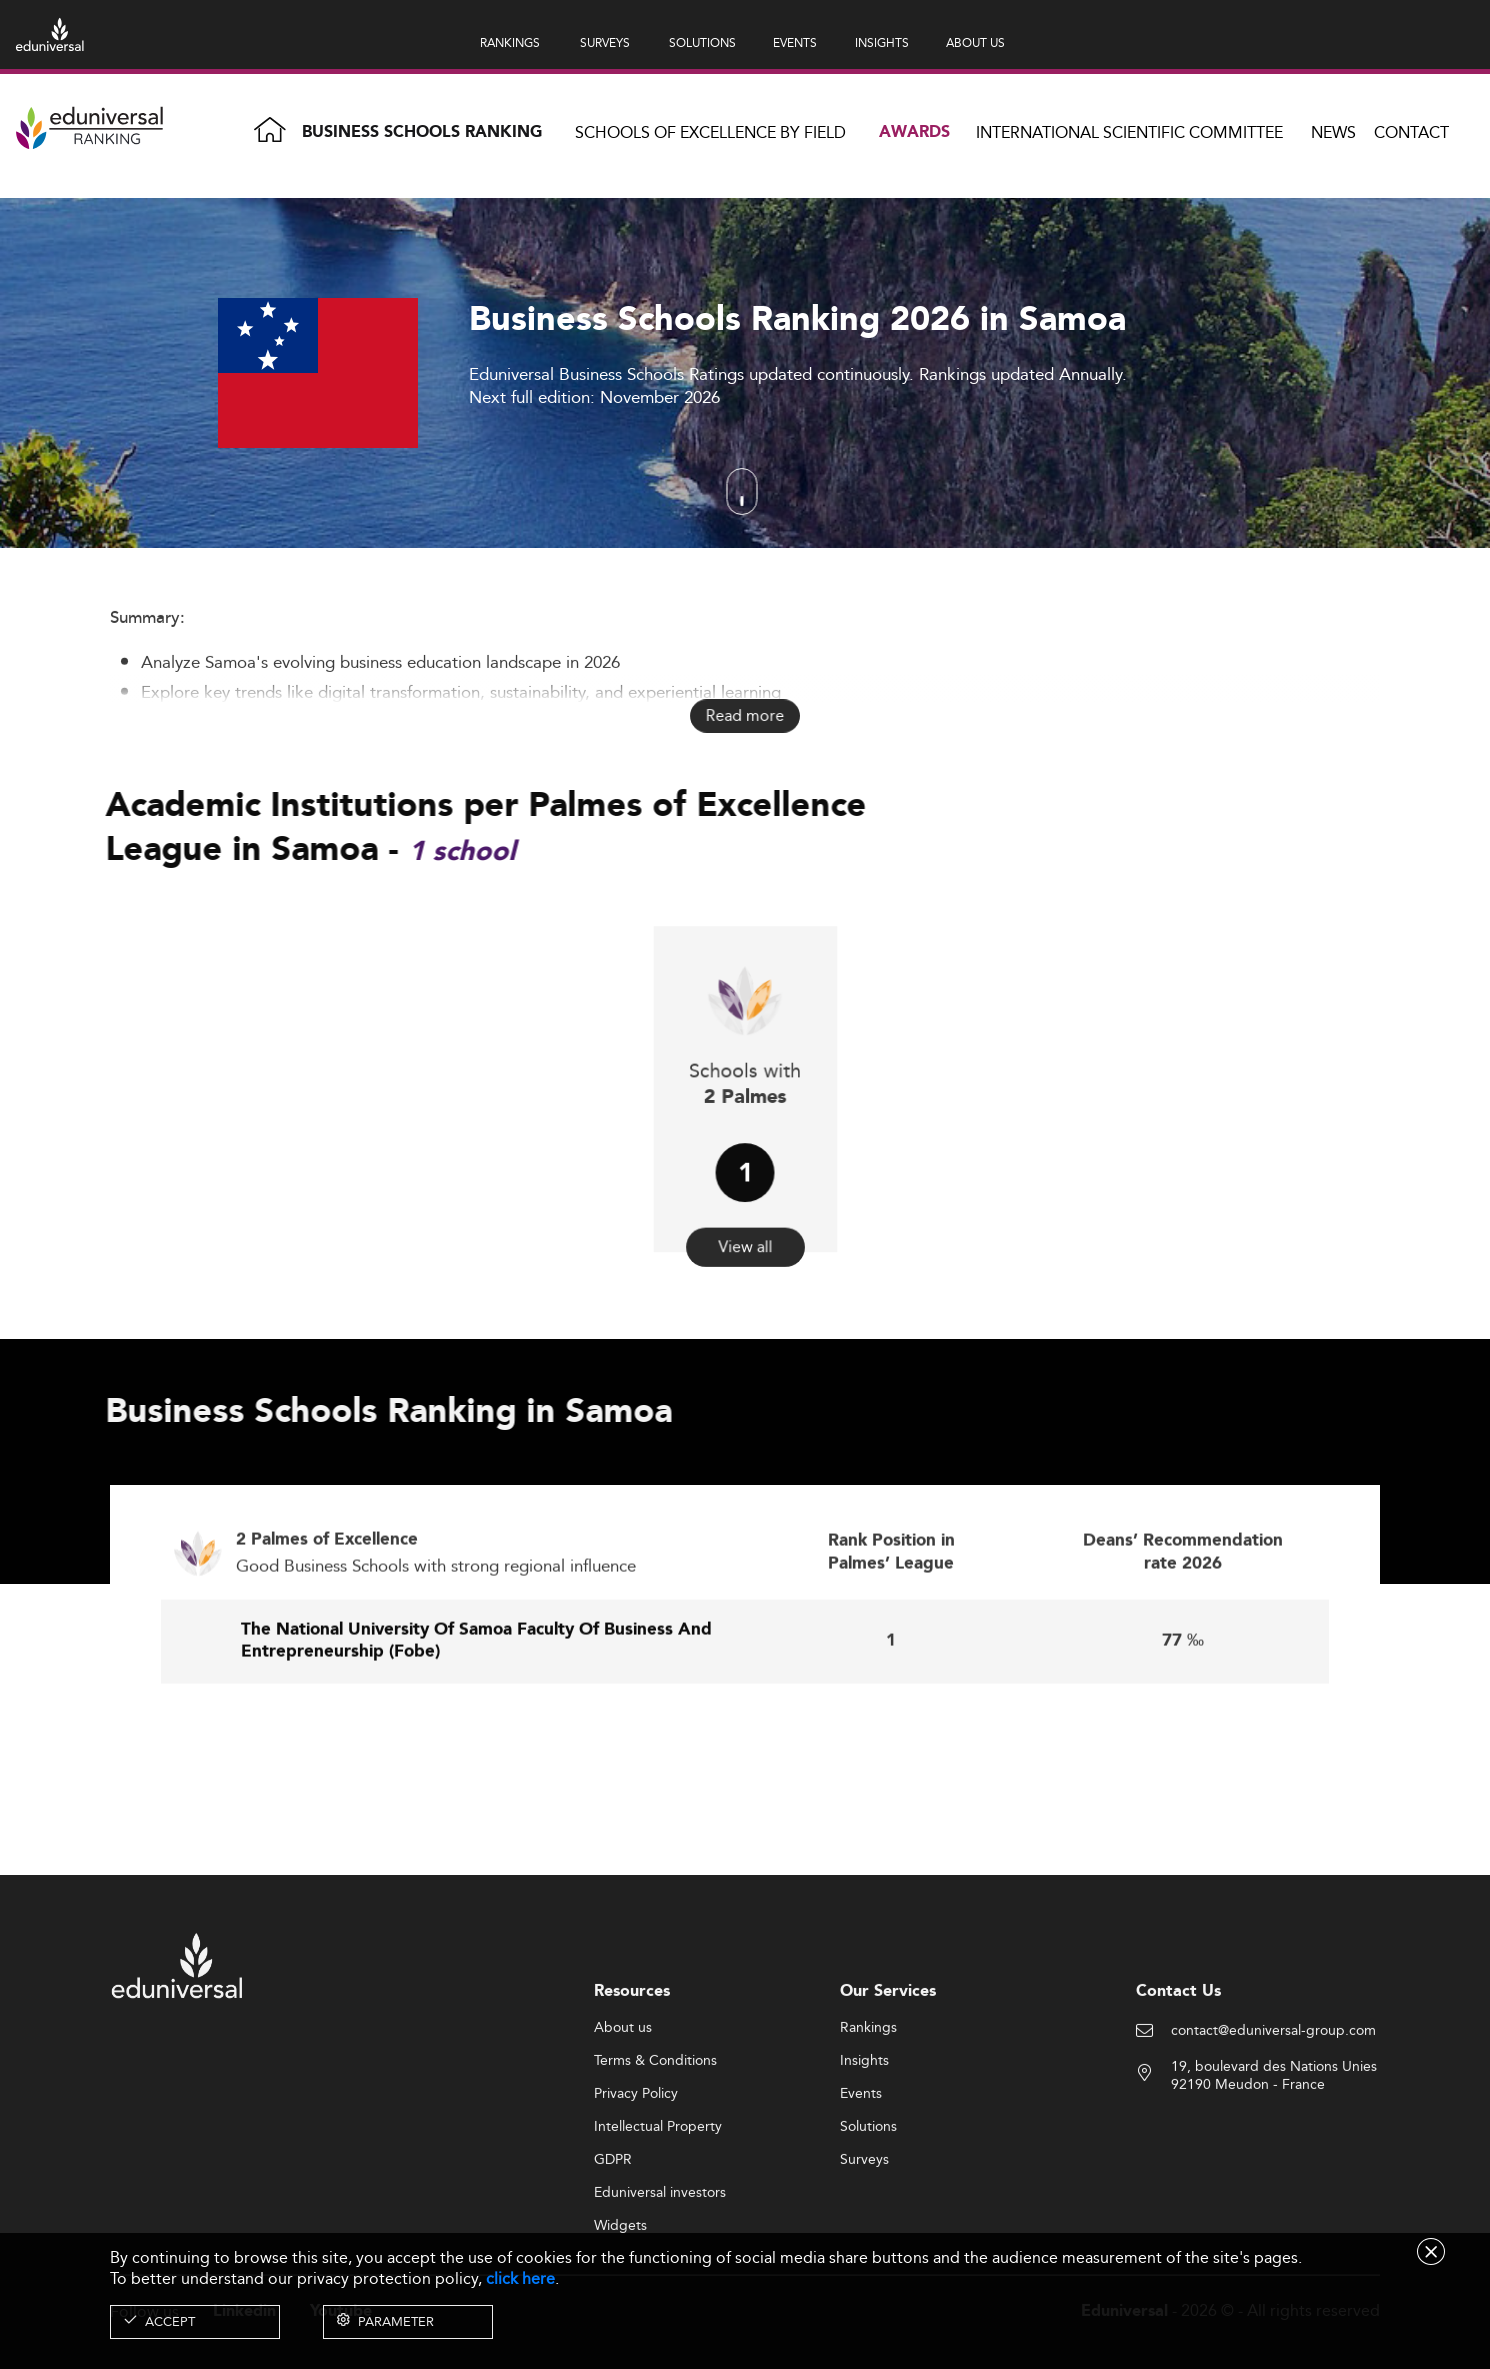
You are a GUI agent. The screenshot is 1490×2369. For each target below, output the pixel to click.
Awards (914, 132)
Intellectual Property (658, 2216)
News (1333, 132)
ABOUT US (975, 42)
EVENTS (795, 42)
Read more (744, 716)
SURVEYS (605, 42)
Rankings (868, 2117)
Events (861, 2183)
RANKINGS (510, 42)
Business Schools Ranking (422, 132)
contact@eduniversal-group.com (1273, 2120)
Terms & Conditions (655, 2150)
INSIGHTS (882, 42)
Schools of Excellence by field (710, 132)
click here (520, 2278)
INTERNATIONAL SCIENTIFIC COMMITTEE (1129, 132)
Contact (1411, 132)
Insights (864, 2150)
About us (623, 2117)
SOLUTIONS (702, 42)
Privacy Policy (636, 2183)
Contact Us (1178, 2080)
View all (745, 1195)
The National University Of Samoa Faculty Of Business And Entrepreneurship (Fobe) (476, 1733)
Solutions (868, 2216)
